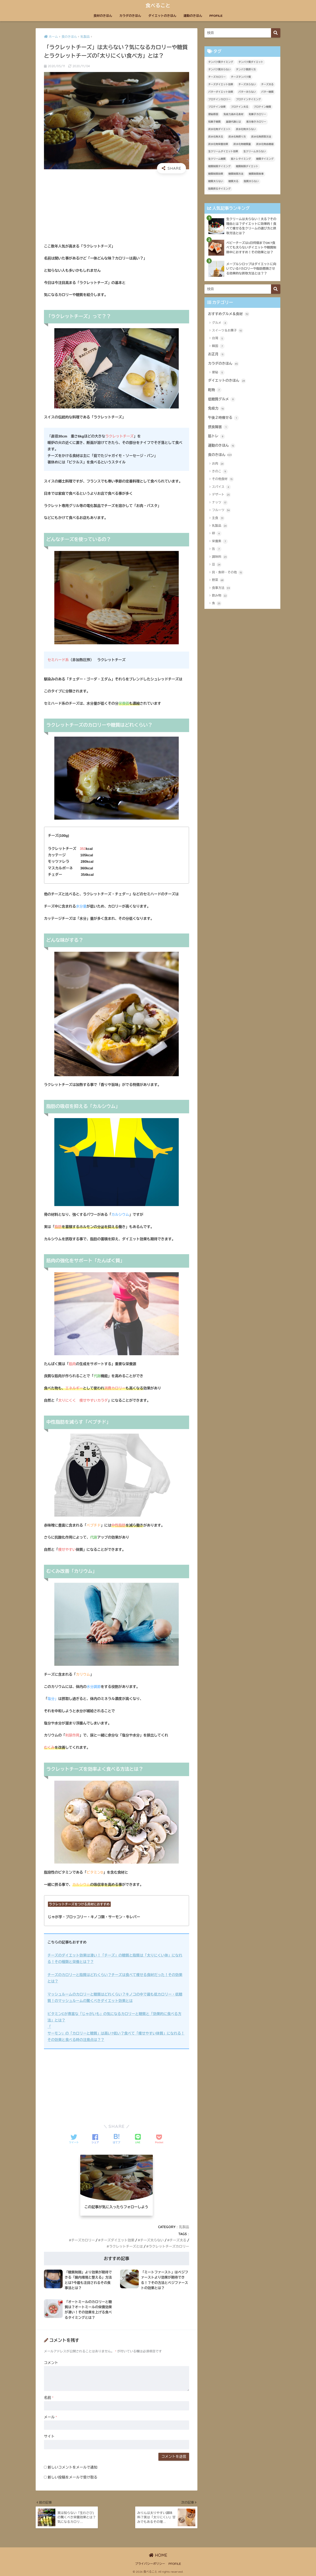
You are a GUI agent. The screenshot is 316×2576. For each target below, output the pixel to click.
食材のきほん (103, 15)
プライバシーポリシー (150, 2563)
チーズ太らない (152, 2240)
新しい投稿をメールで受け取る (72, 2477)
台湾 (218, 338)
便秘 (218, 372)
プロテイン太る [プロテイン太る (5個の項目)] (239, 106)
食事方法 (221, 588)
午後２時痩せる (223, 418)
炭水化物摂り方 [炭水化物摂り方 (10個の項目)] (237, 136)
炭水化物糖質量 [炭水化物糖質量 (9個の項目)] (242, 144)
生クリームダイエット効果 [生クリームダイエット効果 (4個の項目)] (223, 151)
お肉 (218, 463)
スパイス (221, 487)
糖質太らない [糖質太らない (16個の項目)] (215, 181)
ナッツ (220, 502)
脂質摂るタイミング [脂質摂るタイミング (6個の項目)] (219, 188)
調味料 (220, 556)
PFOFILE (215, 15)
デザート (221, 494)
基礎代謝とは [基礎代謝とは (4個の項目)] (233, 121)
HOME (158, 2555)
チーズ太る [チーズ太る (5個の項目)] (267, 84)
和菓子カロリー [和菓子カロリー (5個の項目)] (257, 114)
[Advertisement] (116, 212)
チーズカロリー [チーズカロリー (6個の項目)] (217, 77)
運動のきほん (193, 15)
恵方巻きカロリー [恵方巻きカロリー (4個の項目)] (256, 121)
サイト (49, 2436)
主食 (218, 518)
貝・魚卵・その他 (227, 572)
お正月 (216, 354)
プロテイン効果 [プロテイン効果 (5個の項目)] (217, 106)
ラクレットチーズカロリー (169, 2246)
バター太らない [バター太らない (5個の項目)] (247, 91)
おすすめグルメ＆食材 (228, 314)
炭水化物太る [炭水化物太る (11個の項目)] (215, 136)
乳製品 (184, 2227)
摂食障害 (218, 427)
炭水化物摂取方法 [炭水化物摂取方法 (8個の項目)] (261, 136)
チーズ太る (178, 2240)
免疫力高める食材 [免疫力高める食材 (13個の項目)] (233, 114)
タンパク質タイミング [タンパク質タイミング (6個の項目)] (220, 62)
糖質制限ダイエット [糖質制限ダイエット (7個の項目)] (247, 166)
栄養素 (220, 541)
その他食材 (223, 479)
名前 (48, 2398)
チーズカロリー (83, 2240)
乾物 (214, 389)
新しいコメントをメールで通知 (72, 2467)
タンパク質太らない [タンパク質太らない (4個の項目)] (219, 69)
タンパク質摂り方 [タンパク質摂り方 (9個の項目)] (246, 69)
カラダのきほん (130, 15)
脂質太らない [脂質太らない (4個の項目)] (251, 181)
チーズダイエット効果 (117, 2240)
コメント (51, 2363)
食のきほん (220, 454)
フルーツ (221, 510)
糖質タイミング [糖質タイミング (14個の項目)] (265, 158)
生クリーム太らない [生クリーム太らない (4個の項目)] (254, 151)
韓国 (218, 346)
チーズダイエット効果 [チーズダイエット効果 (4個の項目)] (220, 84)
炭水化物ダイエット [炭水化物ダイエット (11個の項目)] (219, 129)
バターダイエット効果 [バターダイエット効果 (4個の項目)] (220, 91)
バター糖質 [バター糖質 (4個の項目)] (267, 91)
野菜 (218, 580)
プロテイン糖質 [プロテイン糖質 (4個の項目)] (262, 106)
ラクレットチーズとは (126, 2246)
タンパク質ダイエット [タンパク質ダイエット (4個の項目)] (250, 62)
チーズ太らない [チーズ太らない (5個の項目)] (247, 84)
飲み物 (220, 595)
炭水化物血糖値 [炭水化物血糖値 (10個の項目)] (265, 144)
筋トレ (216, 436)
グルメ (220, 322)
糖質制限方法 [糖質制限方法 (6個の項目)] (235, 173)
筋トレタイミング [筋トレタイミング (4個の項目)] (241, 158)
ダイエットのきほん (162, 15)
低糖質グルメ (221, 399)
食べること (158, 5)
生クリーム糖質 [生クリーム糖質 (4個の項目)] (217, 158)
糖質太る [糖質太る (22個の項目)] (233, 181)
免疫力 (216, 408)
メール (50, 2417)
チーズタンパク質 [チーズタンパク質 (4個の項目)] (241, 77)
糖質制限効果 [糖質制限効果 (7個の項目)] (215, 173)
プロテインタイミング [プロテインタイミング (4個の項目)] (248, 99)
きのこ (220, 471)
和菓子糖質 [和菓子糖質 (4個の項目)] (214, 121)
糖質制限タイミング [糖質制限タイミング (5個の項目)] (219, 166)
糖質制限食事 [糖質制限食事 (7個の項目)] (256, 173)
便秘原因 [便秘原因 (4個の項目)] (213, 114)
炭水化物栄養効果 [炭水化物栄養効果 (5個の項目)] (218, 144)
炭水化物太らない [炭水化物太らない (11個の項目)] (246, 129)
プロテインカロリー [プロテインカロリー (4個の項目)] (219, 99)
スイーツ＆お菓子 (227, 330)
